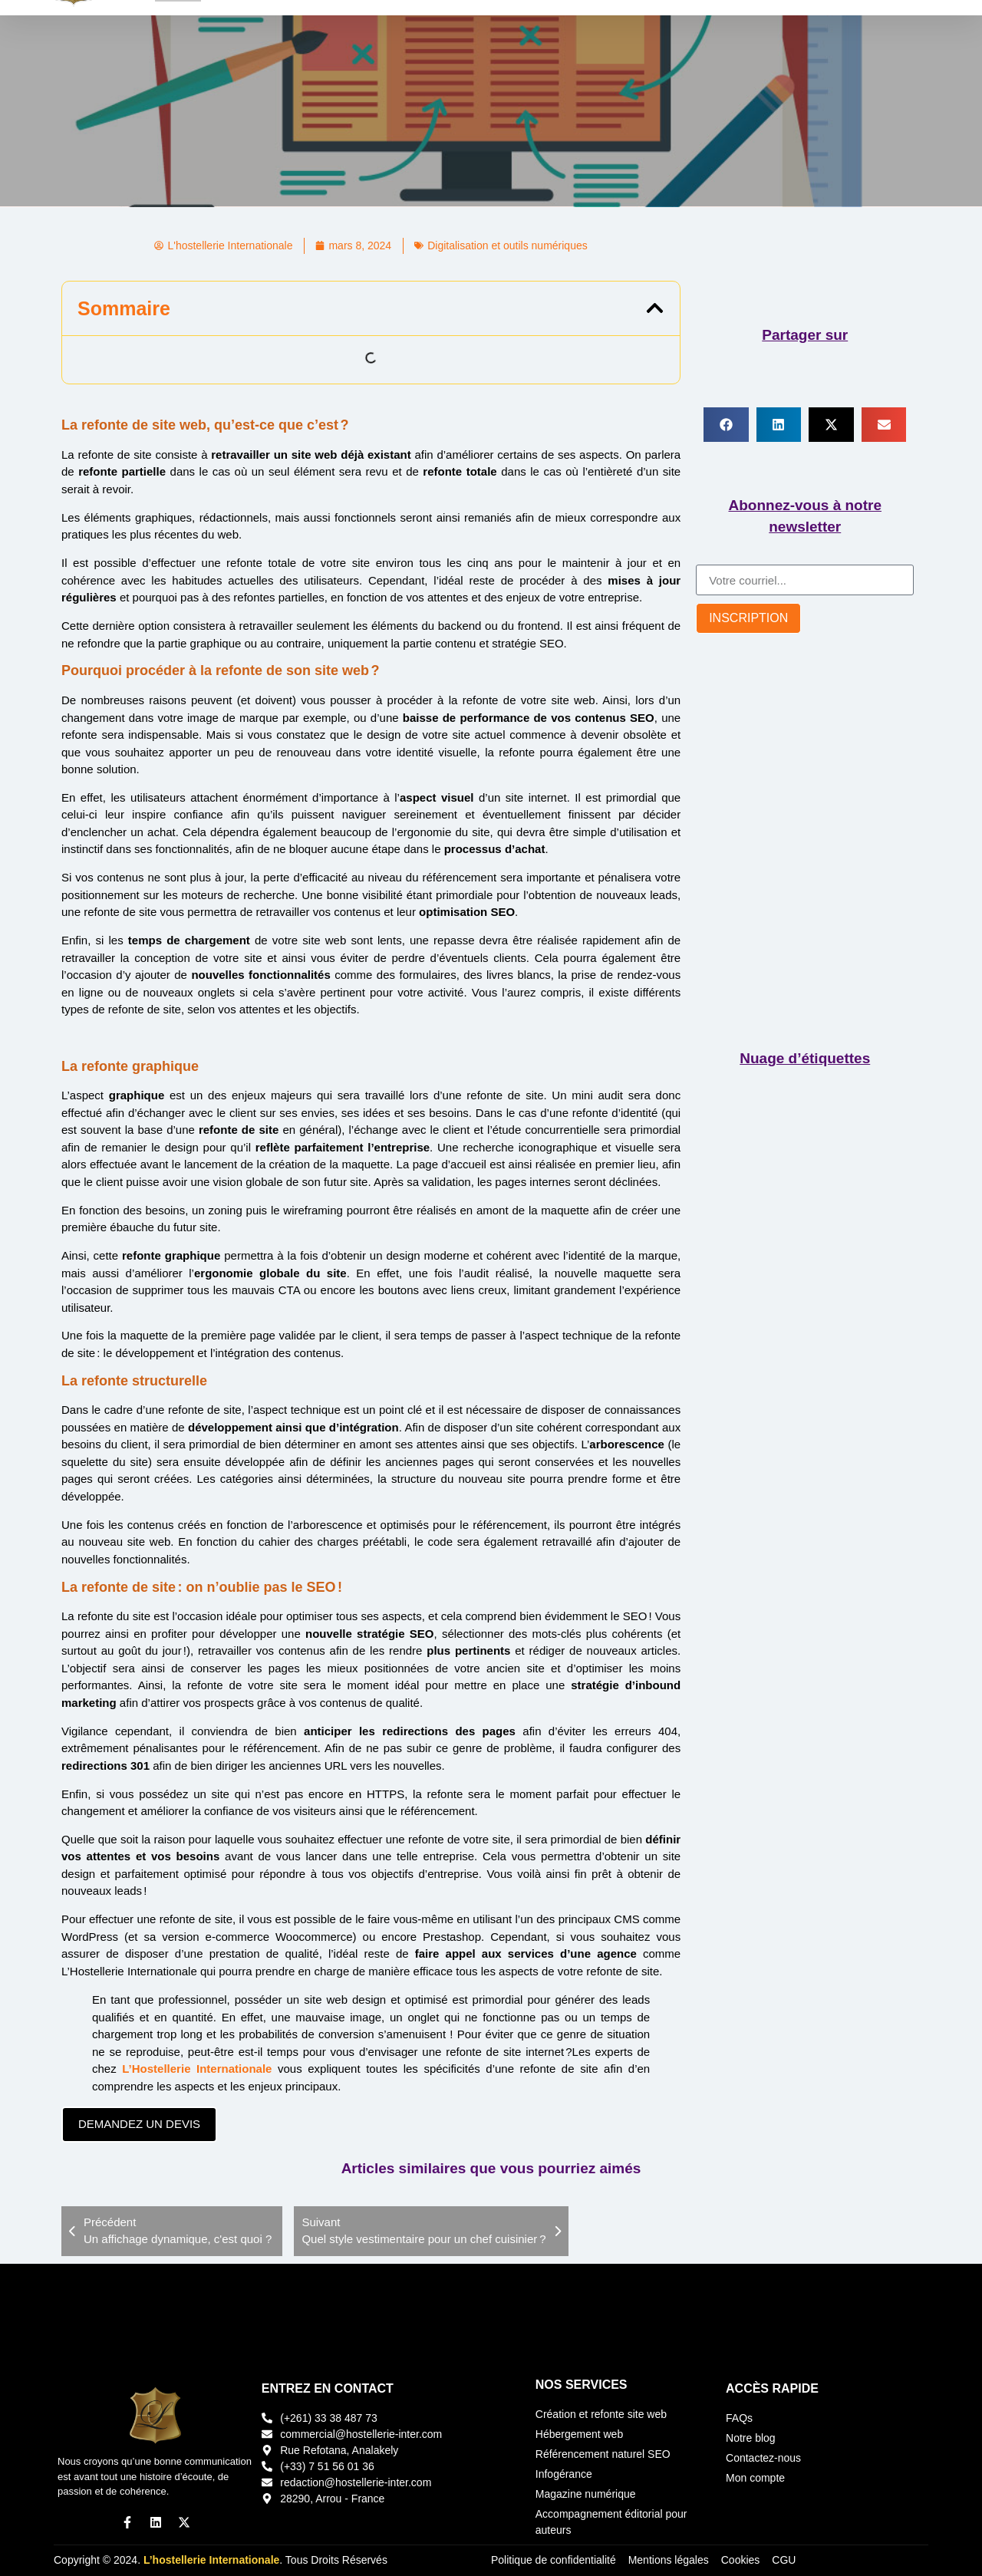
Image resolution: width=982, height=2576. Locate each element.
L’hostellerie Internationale (211, 2560)
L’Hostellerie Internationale (197, 2068)
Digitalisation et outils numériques (507, 245)
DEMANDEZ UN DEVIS (139, 2123)
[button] (654, 308)
